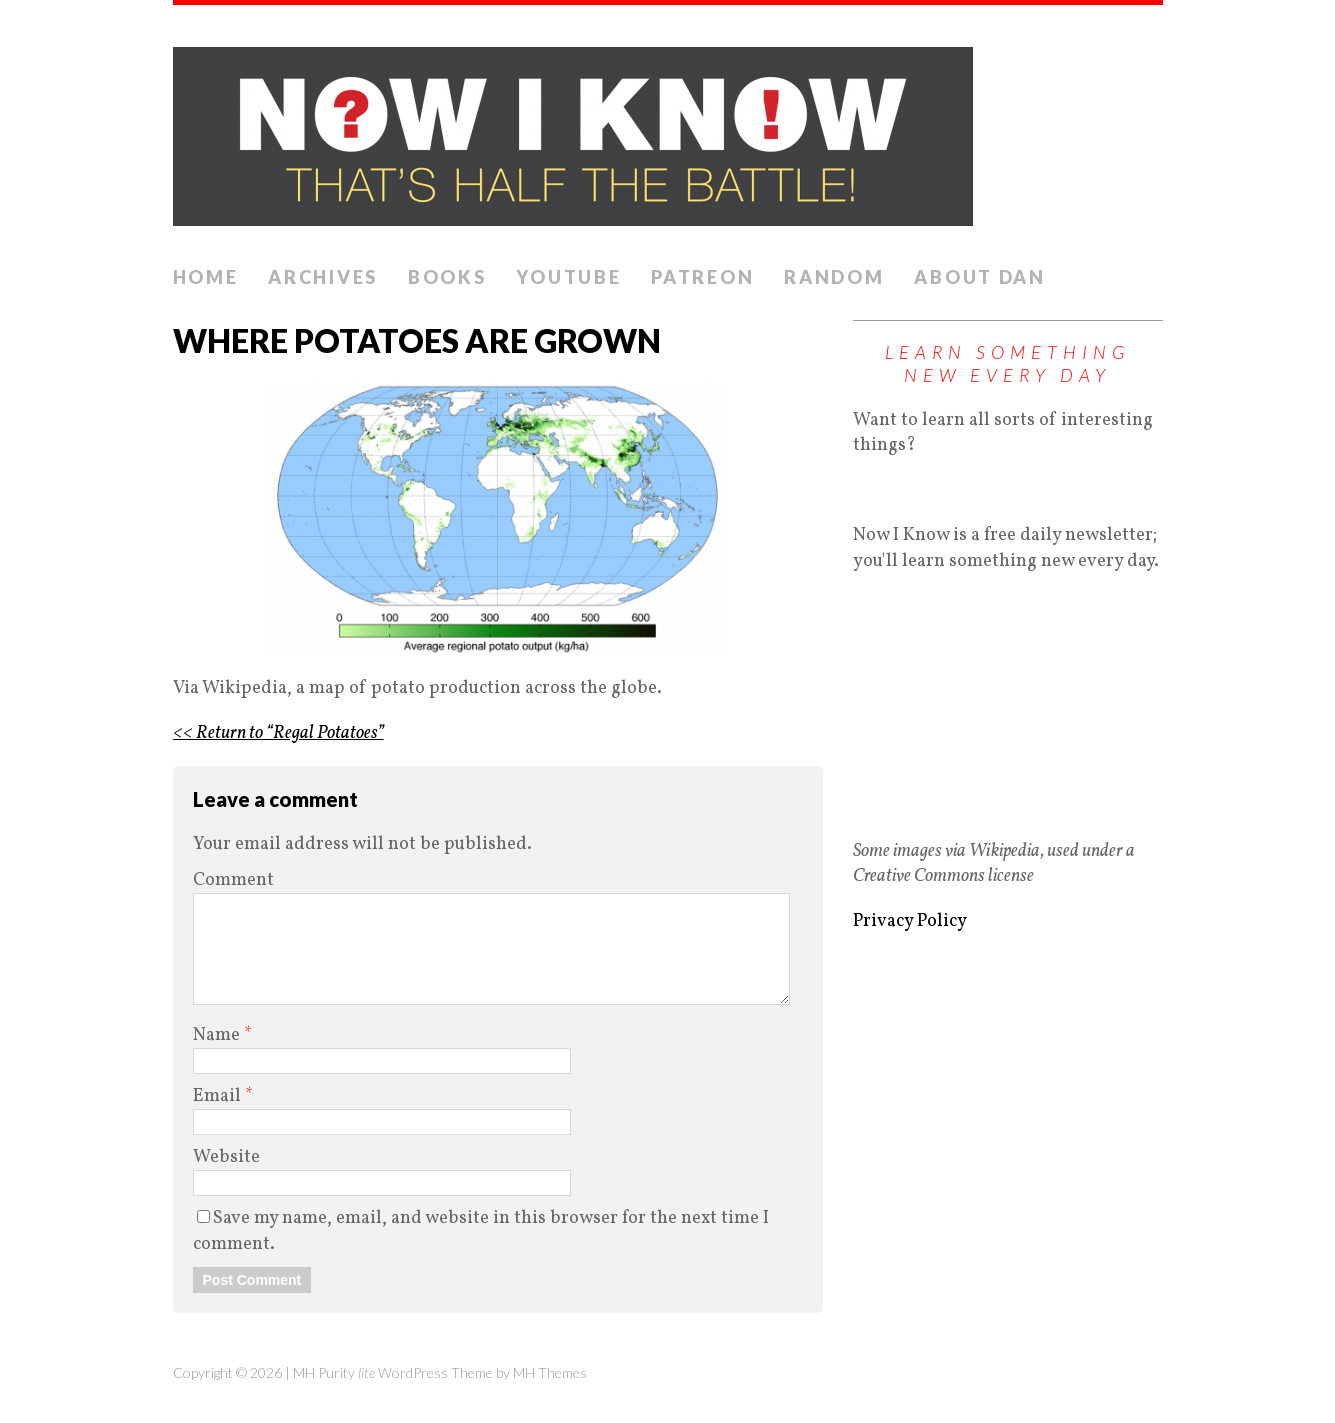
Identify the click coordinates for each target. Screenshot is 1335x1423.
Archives (323, 277)
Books (447, 277)
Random (834, 277)
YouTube (568, 277)
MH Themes (550, 1372)
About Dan (979, 277)
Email (219, 1096)
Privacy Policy (910, 921)
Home (206, 277)
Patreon (702, 277)
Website (226, 1157)
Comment (233, 880)
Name (218, 1035)
